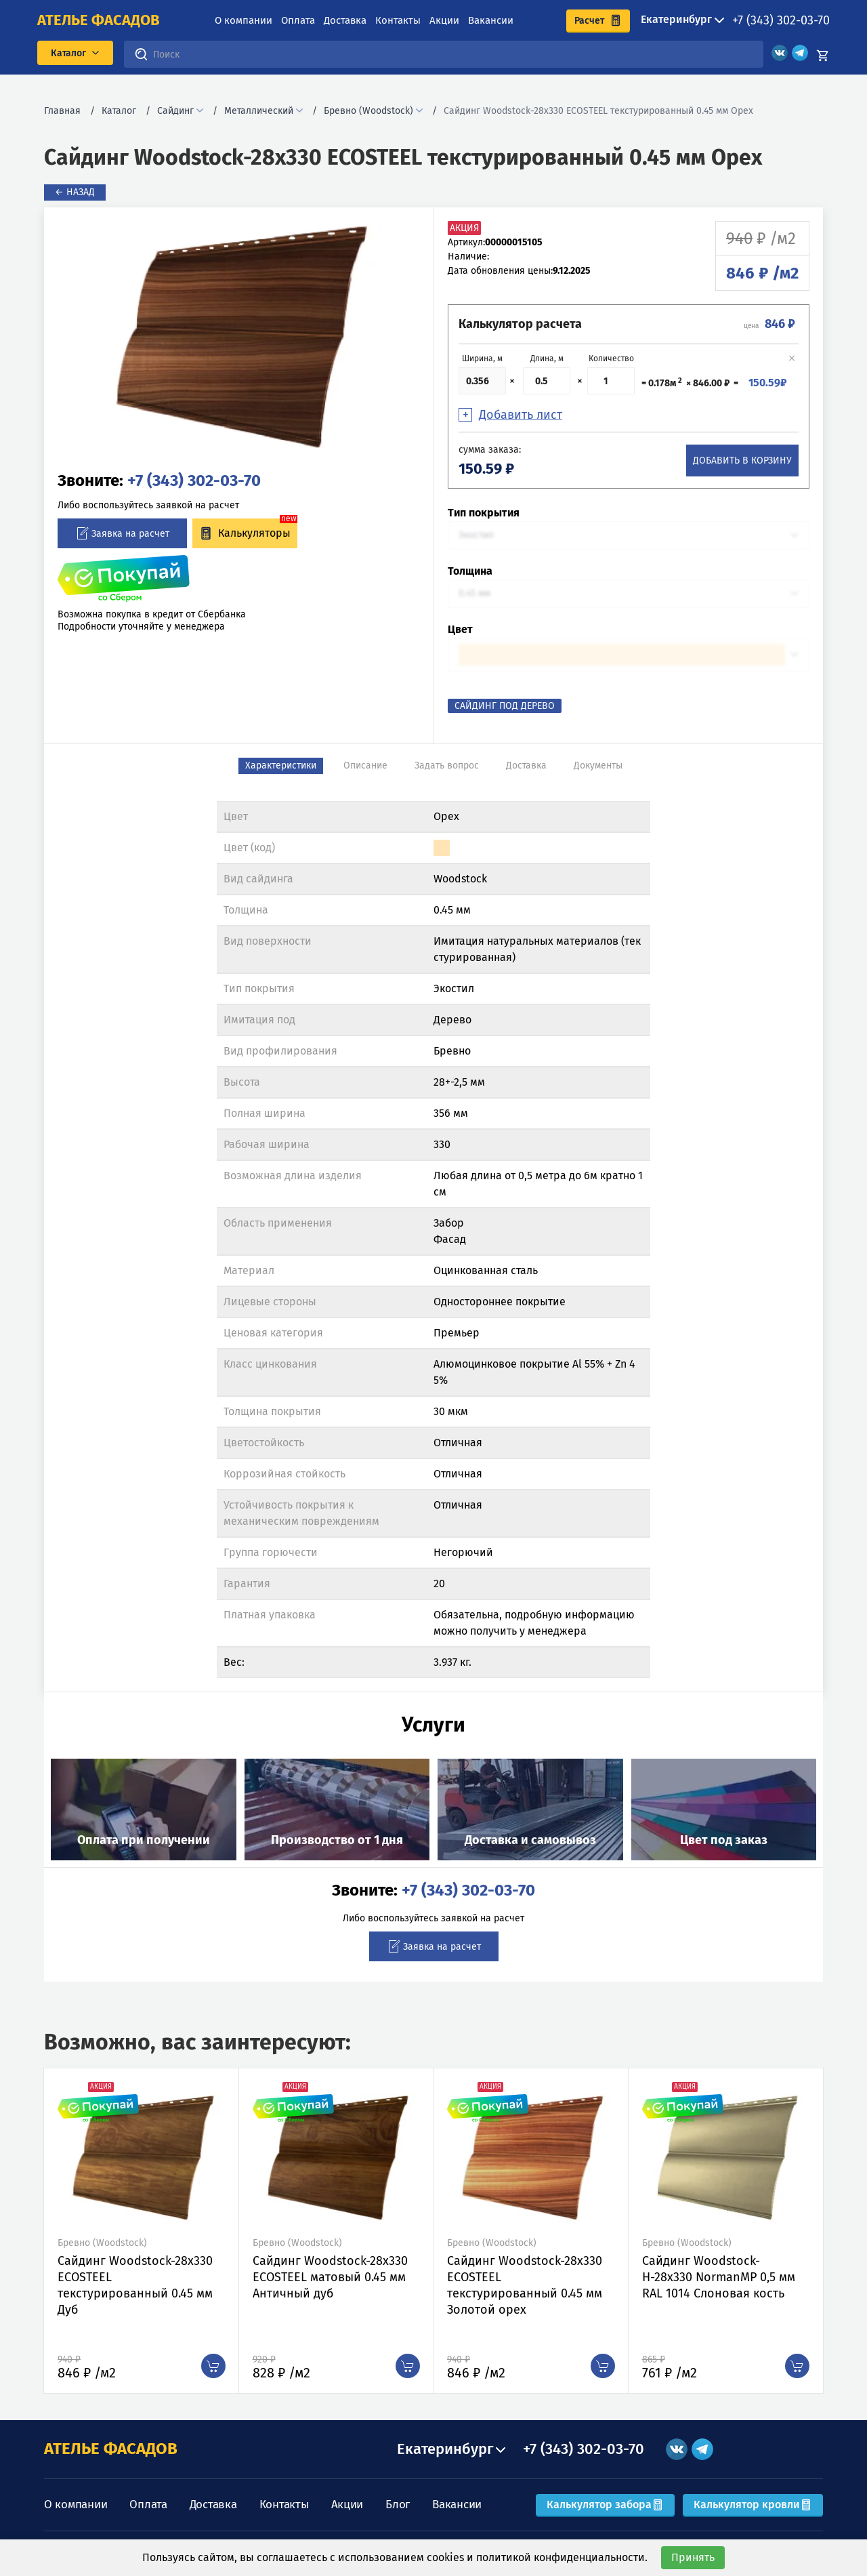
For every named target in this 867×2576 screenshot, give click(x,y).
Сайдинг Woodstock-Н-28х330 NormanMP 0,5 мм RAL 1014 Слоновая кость (718, 2277)
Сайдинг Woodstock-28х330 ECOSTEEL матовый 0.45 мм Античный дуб (330, 2277)
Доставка (345, 20)
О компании (243, 20)
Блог (397, 2504)
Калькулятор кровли (753, 2504)
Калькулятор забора (605, 2504)
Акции (444, 20)
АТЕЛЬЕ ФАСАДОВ (110, 2448)
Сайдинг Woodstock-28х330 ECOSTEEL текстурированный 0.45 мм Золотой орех (524, 2285)
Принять (693, 2557)
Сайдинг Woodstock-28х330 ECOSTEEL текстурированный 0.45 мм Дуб (135, 2285)
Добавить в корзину (742, 460)
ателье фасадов (98, 20)
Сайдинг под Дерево (504, 706)
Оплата (298, 20)
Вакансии (490, 20)
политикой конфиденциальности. (562, 2557)
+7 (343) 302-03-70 (781, 20)
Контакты (398, 20)
